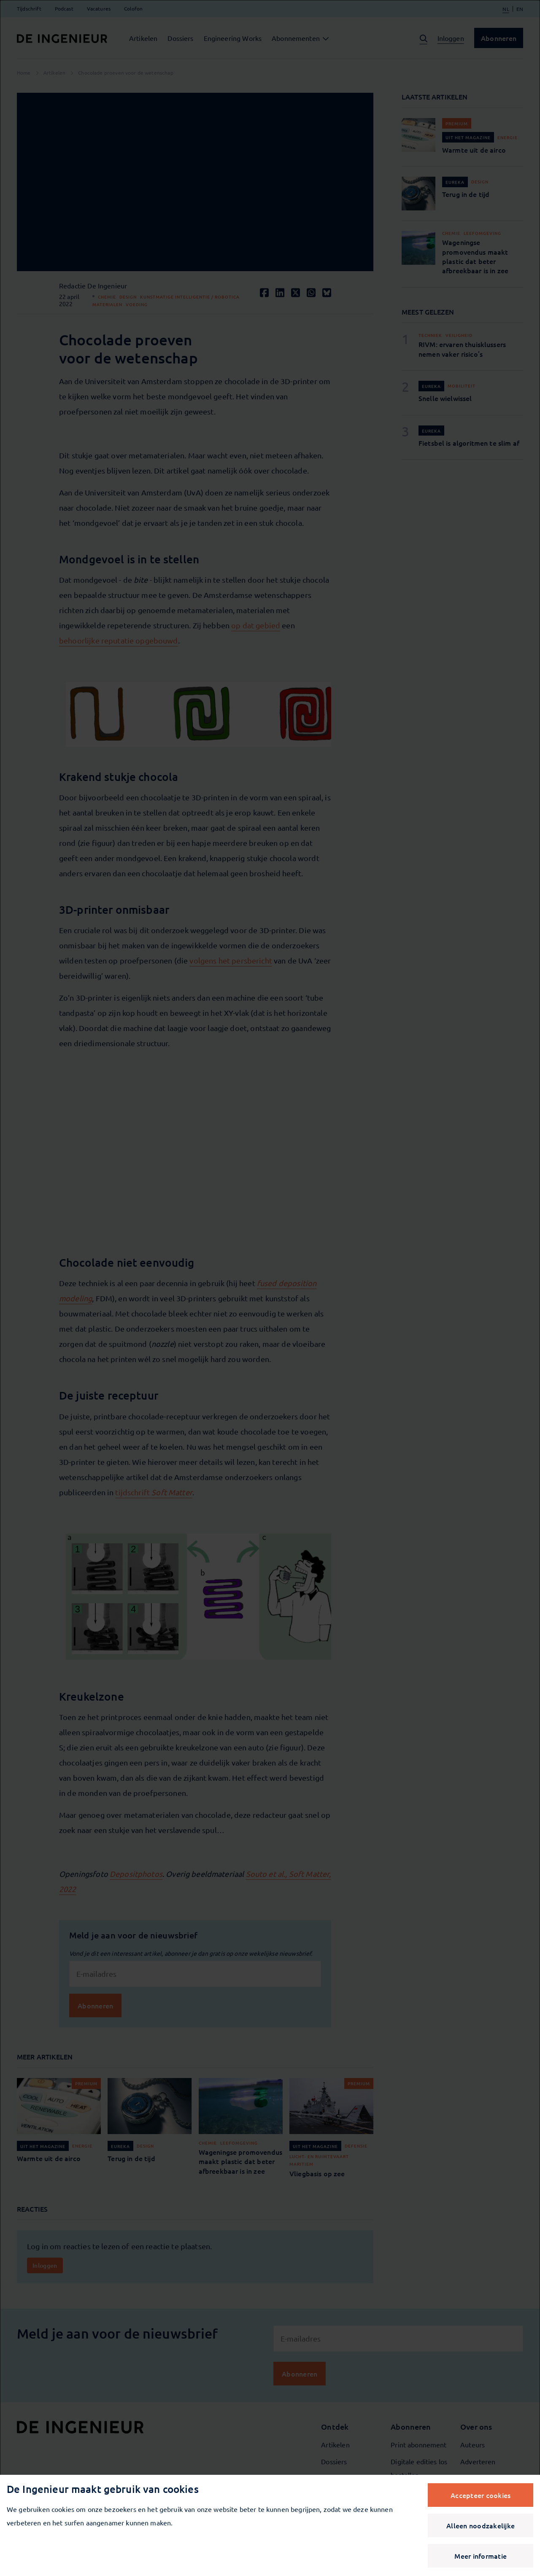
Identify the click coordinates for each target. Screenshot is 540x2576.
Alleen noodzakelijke (480, 2525)
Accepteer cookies (480, 2495)
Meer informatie (480, 2555)
